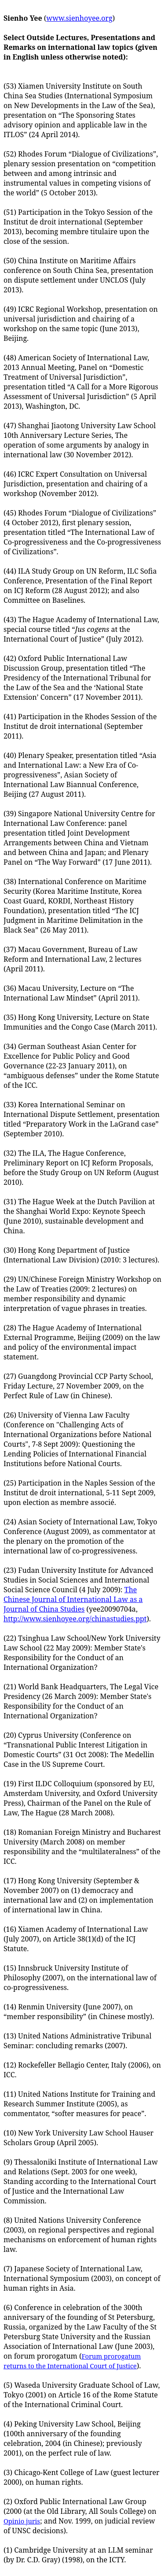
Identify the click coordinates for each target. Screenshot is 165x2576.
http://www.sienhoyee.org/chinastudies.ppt (75, 1619)
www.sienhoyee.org (79, 18)
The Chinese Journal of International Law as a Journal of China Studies (73, 1599)
